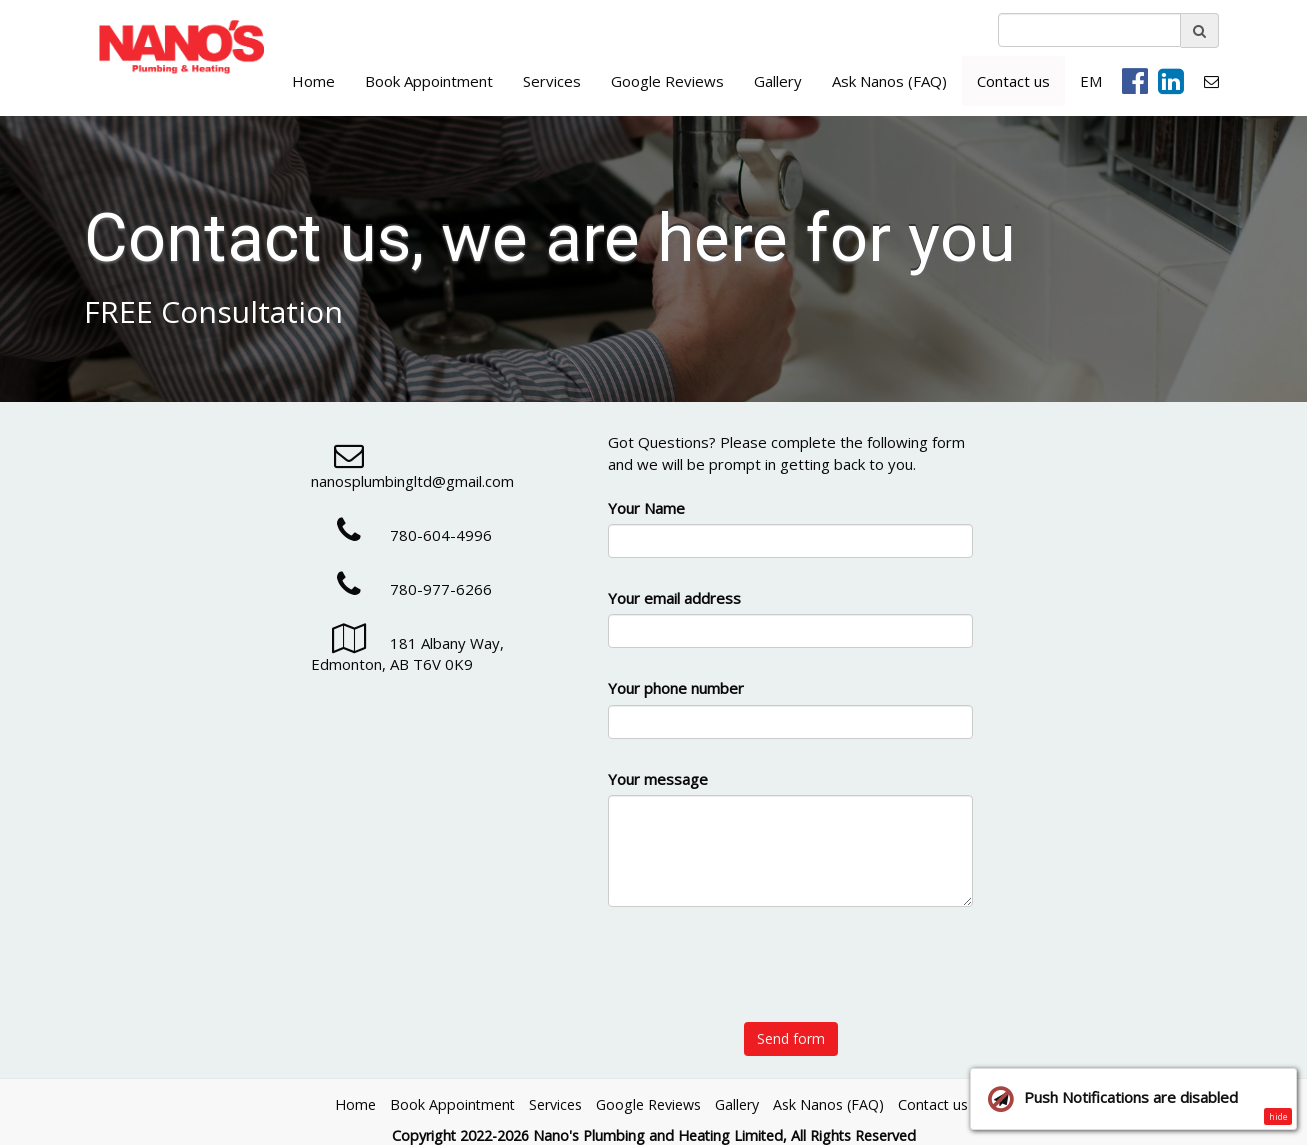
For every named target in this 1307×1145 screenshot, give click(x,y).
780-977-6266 (401, 589)
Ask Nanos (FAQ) (889, 81)
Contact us (1013, 81)
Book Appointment (429, 81)
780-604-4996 (401, 535)
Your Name (646, 508)
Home (313, 81)
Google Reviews (667, 81)
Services (552, 81)
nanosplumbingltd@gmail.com (412, 470)
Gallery (778, 81)
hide (1278, 1116)
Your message (658, 779)
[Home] (178, 48)
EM (1091, 81)
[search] (1089, 30)
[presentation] (791, 976)
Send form (791, 1038)
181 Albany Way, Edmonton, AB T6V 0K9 (407, 653)
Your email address (674, 598)
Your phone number (676, 688)
